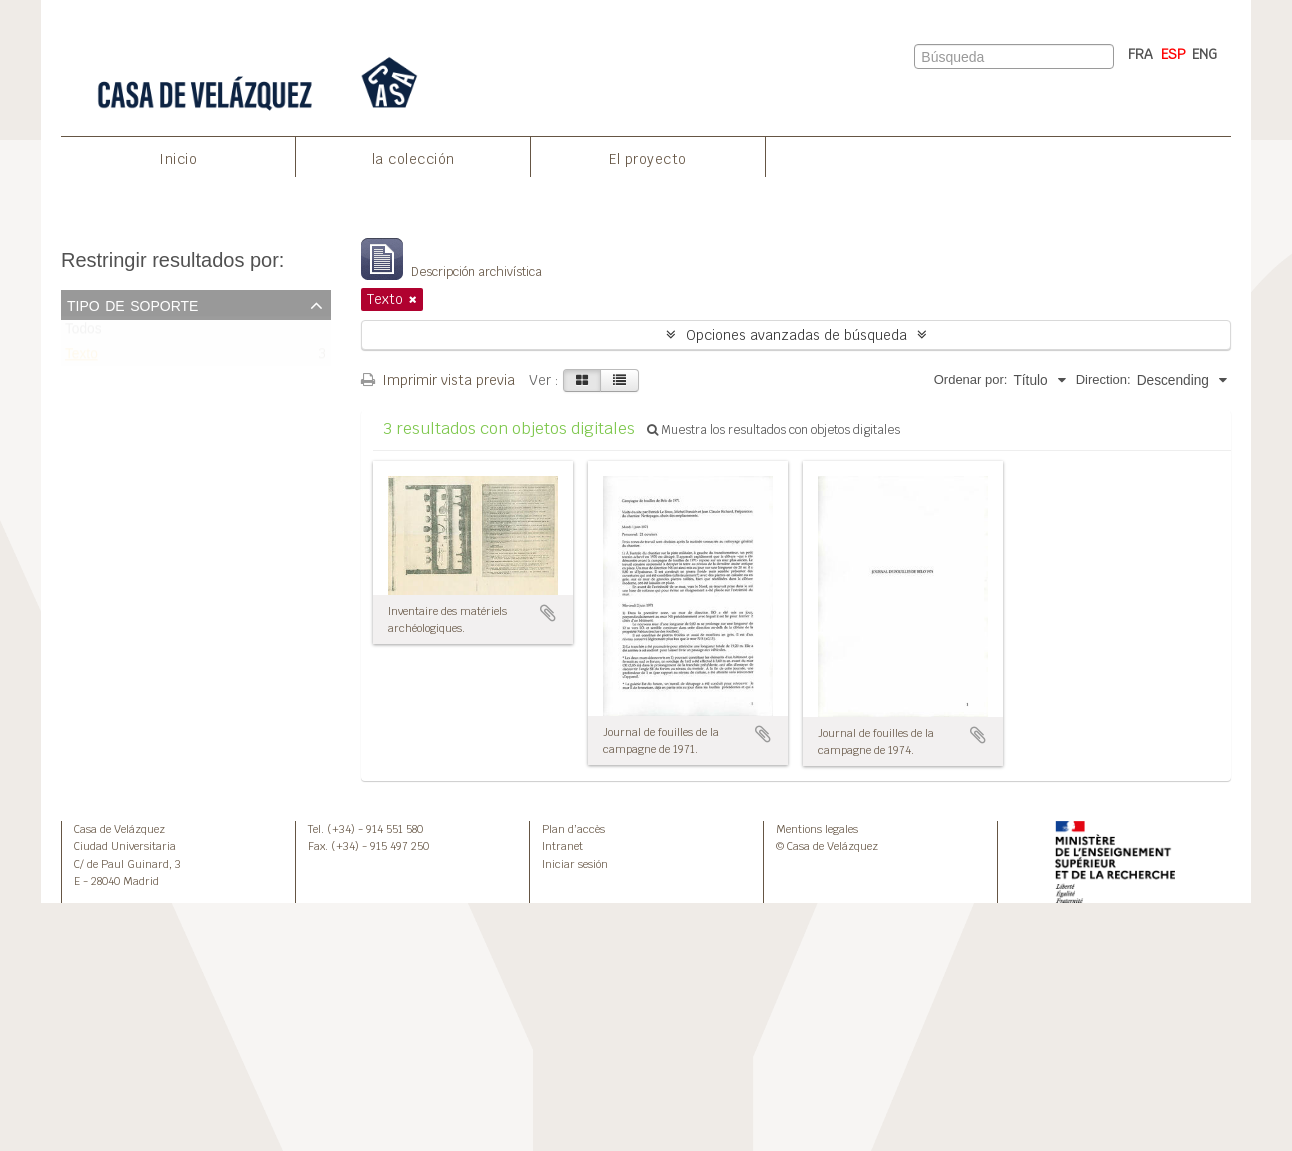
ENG (1204, 54)
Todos (83, 333)
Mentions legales (817, 829)
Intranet (562, 846)
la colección (413, 159)
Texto (81, 358)
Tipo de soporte (132, 304)
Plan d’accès (573, 829)
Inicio (178, 159)
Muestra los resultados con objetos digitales (773, 430)
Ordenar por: (971, 379)
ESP (1173, 54)
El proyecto (648, 159)
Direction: (1103, 379)
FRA (1140, 54)
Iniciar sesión (575, 864)
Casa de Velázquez (119, 829)
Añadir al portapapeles (548, 613)
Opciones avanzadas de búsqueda (796, 335)
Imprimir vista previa (438, 380)
